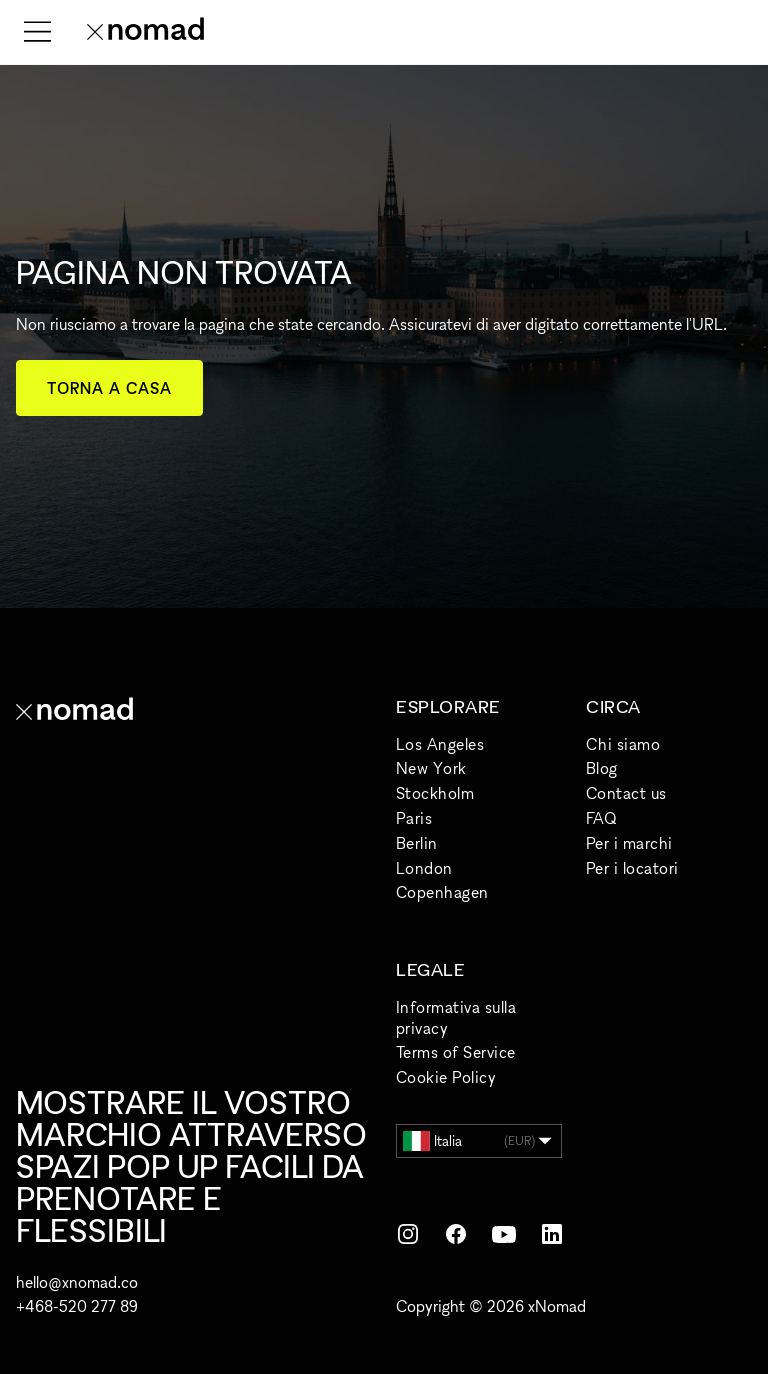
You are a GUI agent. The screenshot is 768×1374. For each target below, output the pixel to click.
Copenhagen (442, 892)
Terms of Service (456, 1052)
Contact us (626, 793)
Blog (602, 768)
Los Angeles (440, 744)
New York (431, 768)
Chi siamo (623, 744)
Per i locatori (632, 868)
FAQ (601, 818)
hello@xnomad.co (77, 1282)
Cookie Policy (446, 1077)
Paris (414, 818)
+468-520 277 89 (77, 1306)
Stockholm (435, 793)
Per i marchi (629, 843)
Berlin (417, 843)
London (424, 868)
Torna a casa (109, 388)
